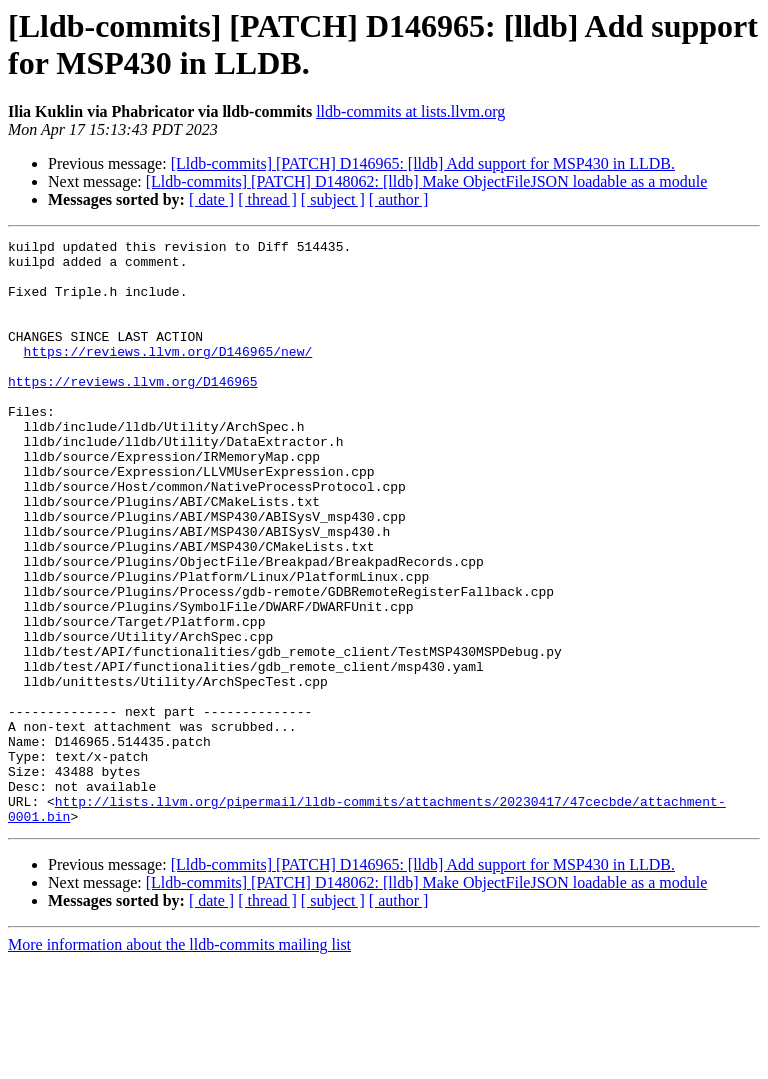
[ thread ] (267, 199)
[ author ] (399, 199)
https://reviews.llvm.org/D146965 (133, 411)
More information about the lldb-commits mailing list (179, 1061)
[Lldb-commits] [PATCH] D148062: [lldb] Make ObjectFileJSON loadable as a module (427, 181)
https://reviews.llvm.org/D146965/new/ (168, 375)
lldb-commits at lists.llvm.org (410, 111)
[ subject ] (333, 199)
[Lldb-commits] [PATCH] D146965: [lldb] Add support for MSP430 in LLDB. (423, 163)
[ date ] (211, 199)
